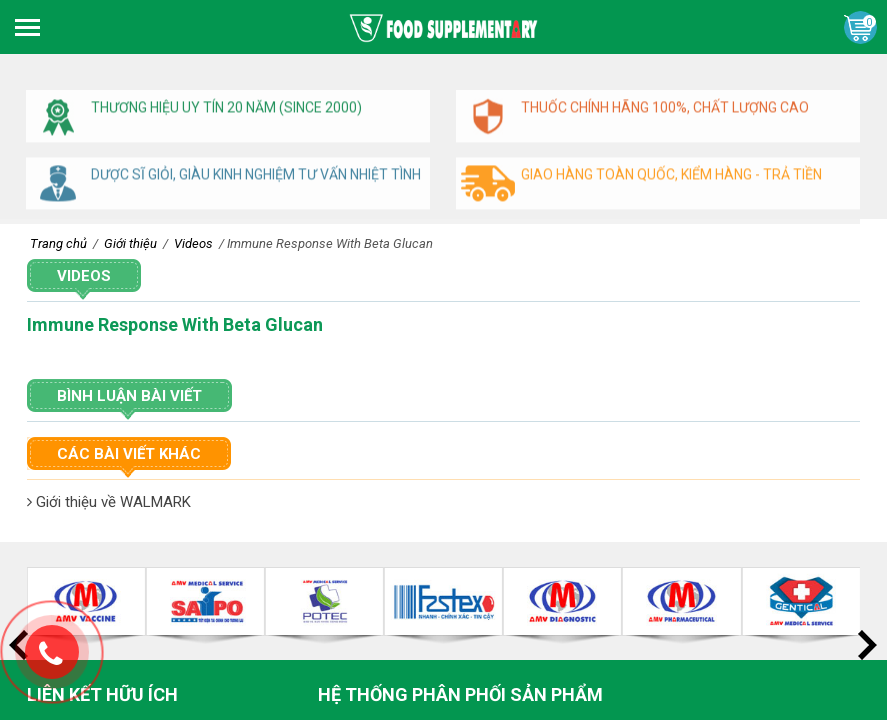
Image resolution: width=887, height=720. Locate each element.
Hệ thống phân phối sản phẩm (460, 694)
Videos (84, 276)
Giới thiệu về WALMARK (109, 502)
